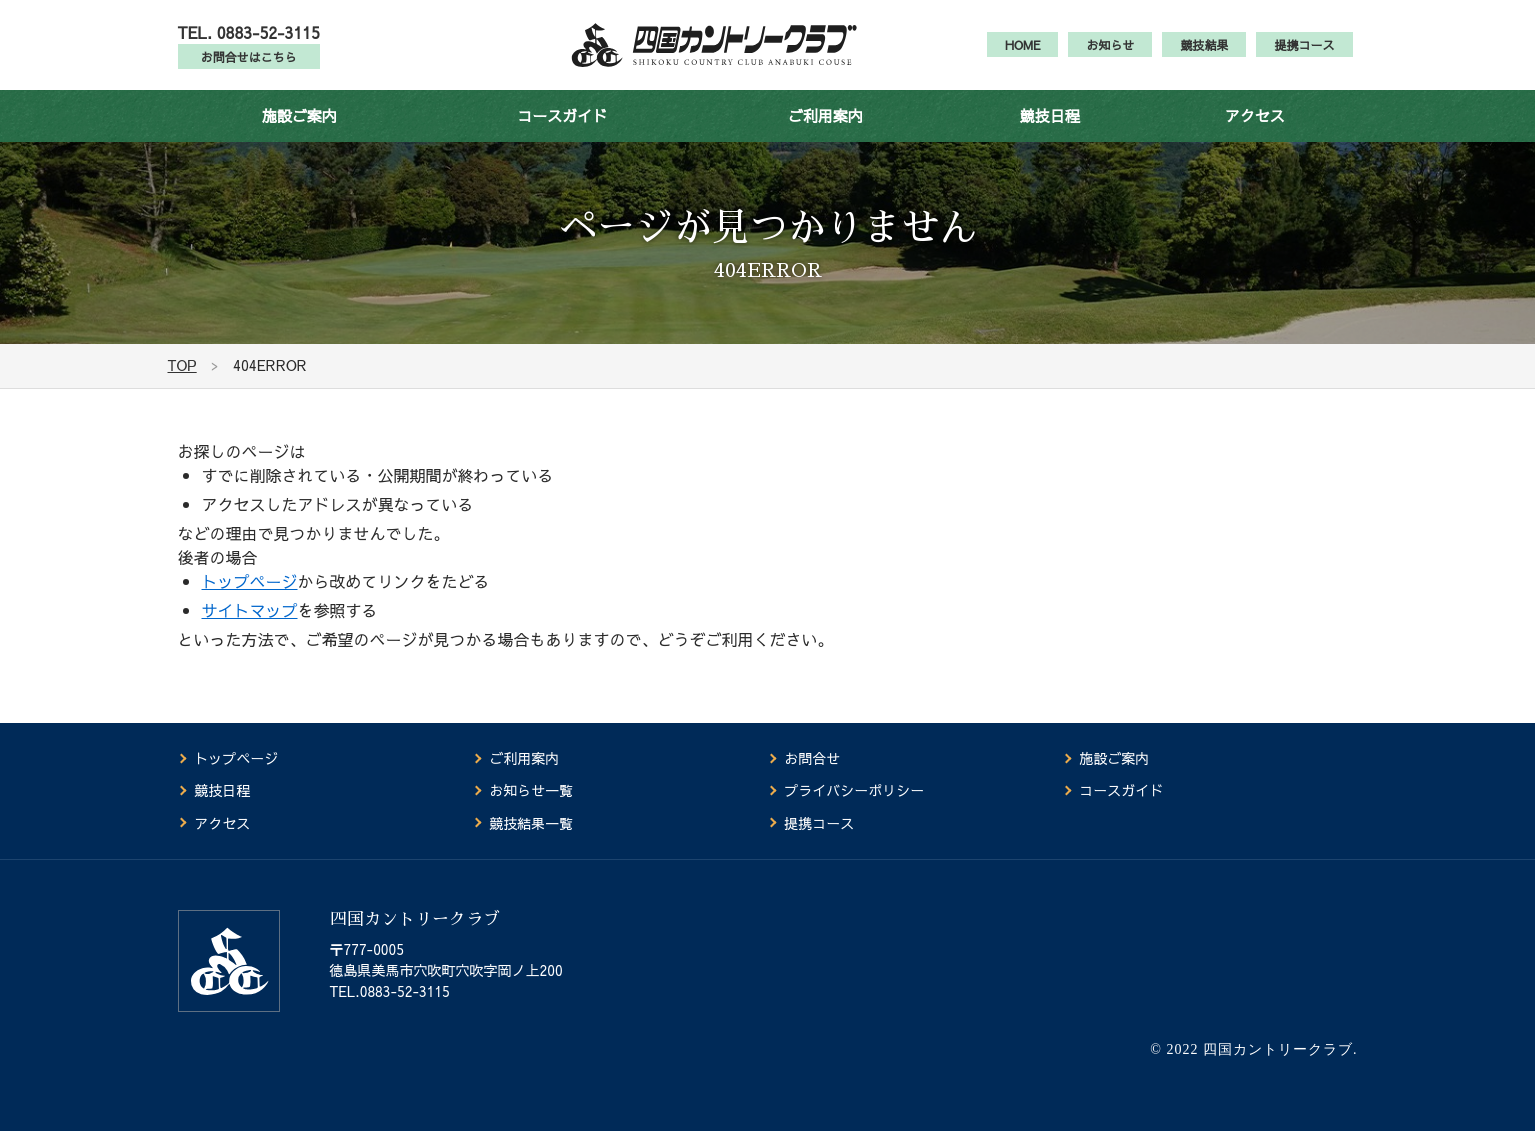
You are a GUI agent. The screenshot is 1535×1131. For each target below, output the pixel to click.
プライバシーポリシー (854, 791)
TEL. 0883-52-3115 (249, 43)
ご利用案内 (825, 137)
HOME (1023, 56)
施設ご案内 (299, 137)
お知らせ (1110, 56)
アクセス (1255, 137)
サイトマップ (250, 632)
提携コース (1304, 56)
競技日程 (1050, 137)
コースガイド (562, 137)
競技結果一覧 (531, 823)
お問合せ (812, 759)
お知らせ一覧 (531, 791)
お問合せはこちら (249, 68)
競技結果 (1204, 56)
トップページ (250, 603)
